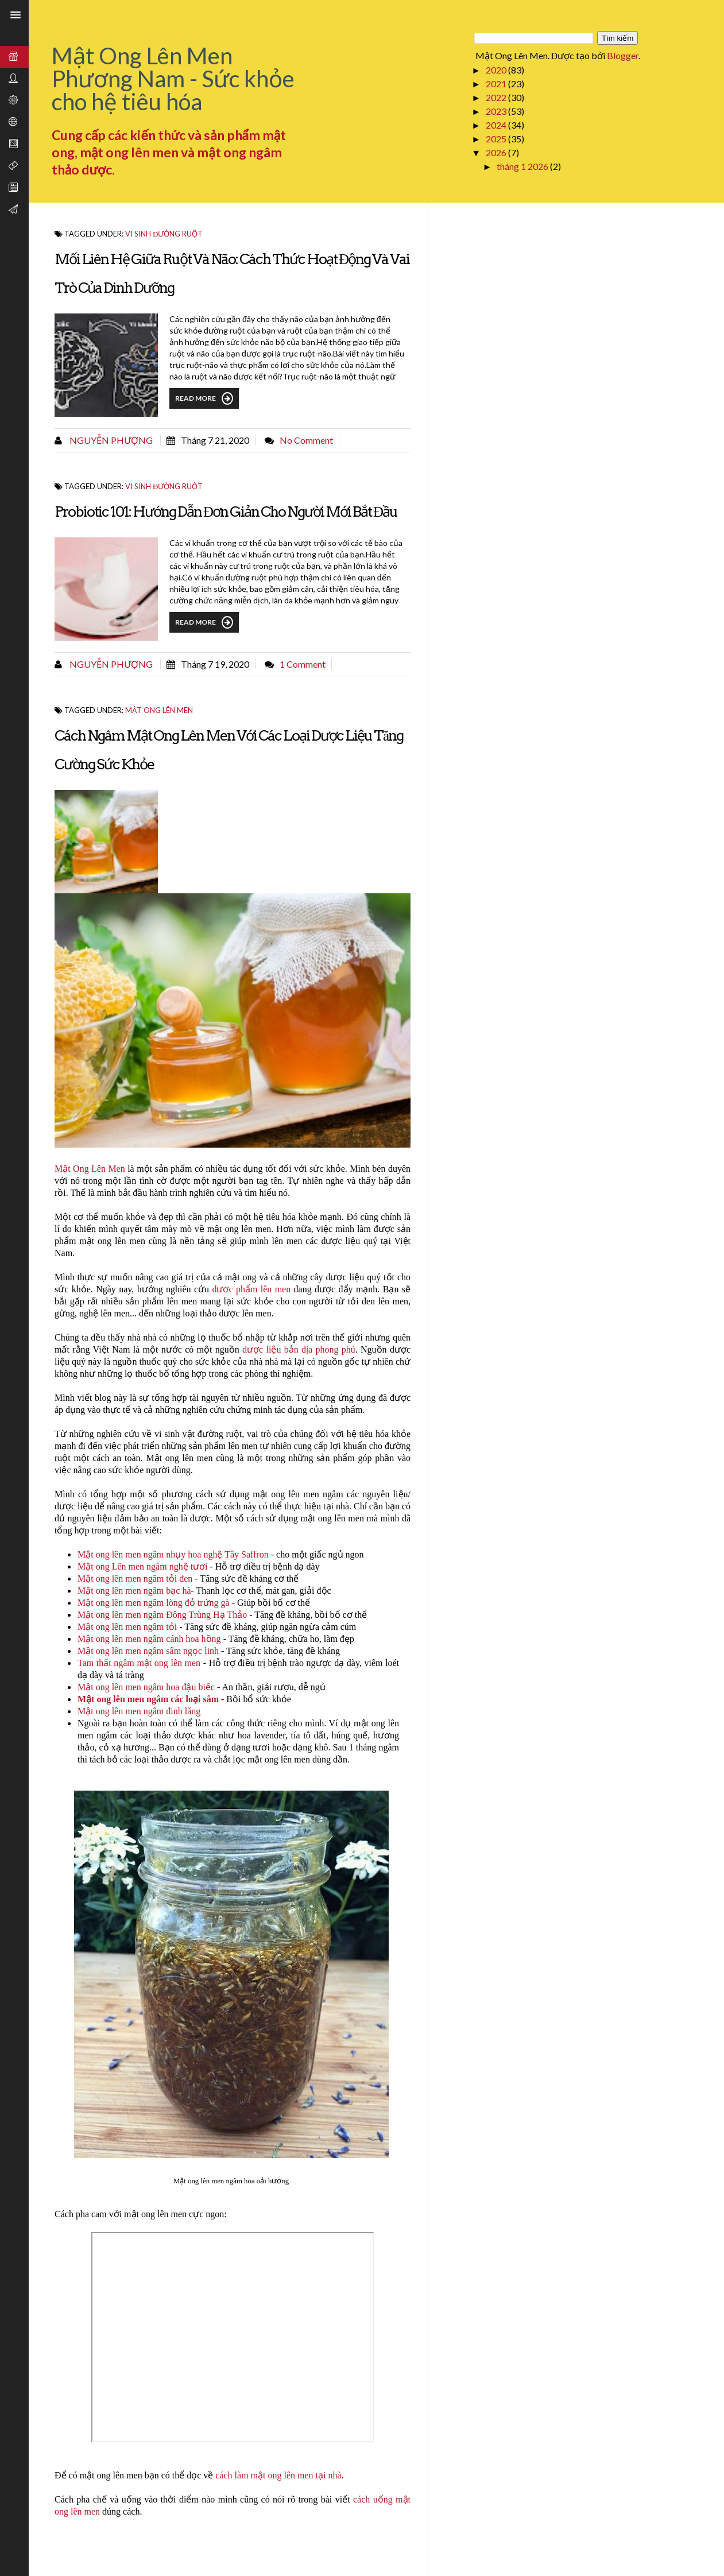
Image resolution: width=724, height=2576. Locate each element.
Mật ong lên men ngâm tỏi (127, 1627)
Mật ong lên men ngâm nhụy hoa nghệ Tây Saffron (173, 1554)
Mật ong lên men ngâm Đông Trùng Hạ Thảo (162, 1615)
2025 (497, 138)
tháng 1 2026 (523, 166)
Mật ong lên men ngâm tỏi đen (135, 1578)
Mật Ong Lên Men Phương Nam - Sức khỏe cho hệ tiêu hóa (173, 78)
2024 (497, 124)
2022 (497, 97)
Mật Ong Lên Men (90, 1168)
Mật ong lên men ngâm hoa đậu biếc (146, 1687)
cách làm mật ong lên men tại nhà (277, 2475)
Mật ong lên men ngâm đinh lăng (139, 1711)
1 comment (303, 663)
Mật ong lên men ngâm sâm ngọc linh (148, 1651)
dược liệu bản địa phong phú (298, 1349)
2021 (497, 83)
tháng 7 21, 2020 (215, 440)
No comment (306, 440)
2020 (497, 69)
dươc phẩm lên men (251, 1289)
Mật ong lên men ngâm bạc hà (134, 1590)
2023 (497, 111)
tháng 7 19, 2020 (215, 663)
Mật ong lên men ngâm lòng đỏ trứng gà (154, 1602)
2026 (497, 152)
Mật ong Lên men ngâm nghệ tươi (143, 1566)
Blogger (622, 55)
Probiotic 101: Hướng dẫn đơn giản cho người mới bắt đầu (226, 511)
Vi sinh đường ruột (164, 233)
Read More (204, 398)
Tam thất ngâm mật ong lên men (139, 1663)
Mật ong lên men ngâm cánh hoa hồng (149, 1639)
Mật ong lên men (159, 710)
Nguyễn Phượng (110, 440)
